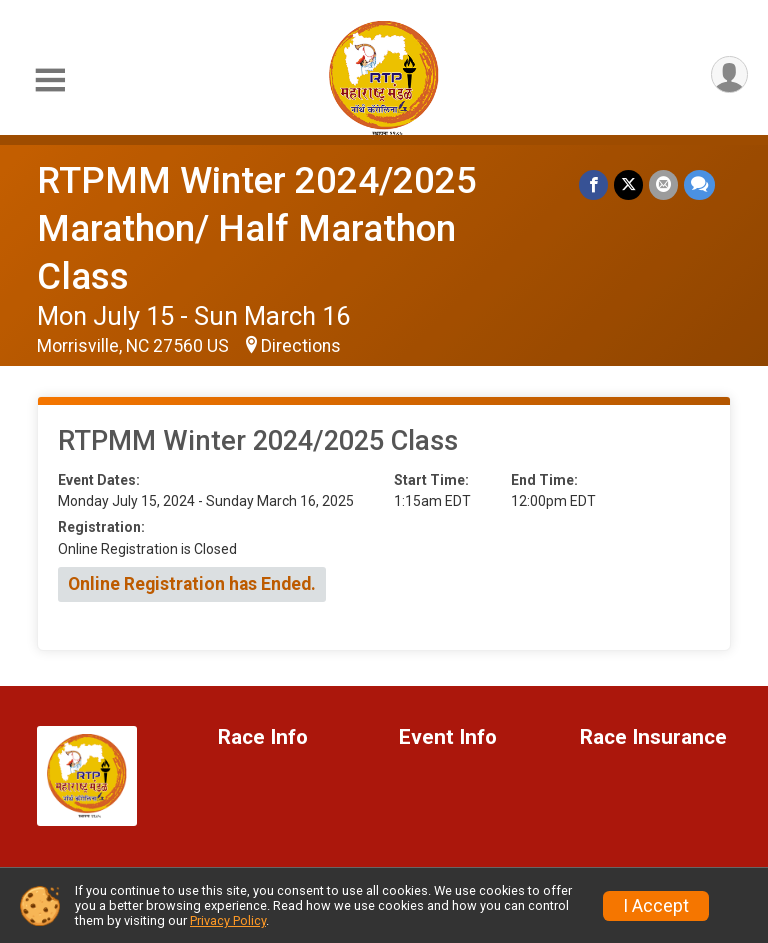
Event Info (448, 737)
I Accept (656, 906)
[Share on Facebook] (593, 184)
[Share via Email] (663, 184)
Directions (301, 346)
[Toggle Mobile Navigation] (50, 80)
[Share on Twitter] (628, 184)
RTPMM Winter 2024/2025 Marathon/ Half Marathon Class (257, 228)
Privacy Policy (228, 920)
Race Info (263, 737)
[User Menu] (729, 74)
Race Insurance (653, 737)
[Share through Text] (699, 184)
